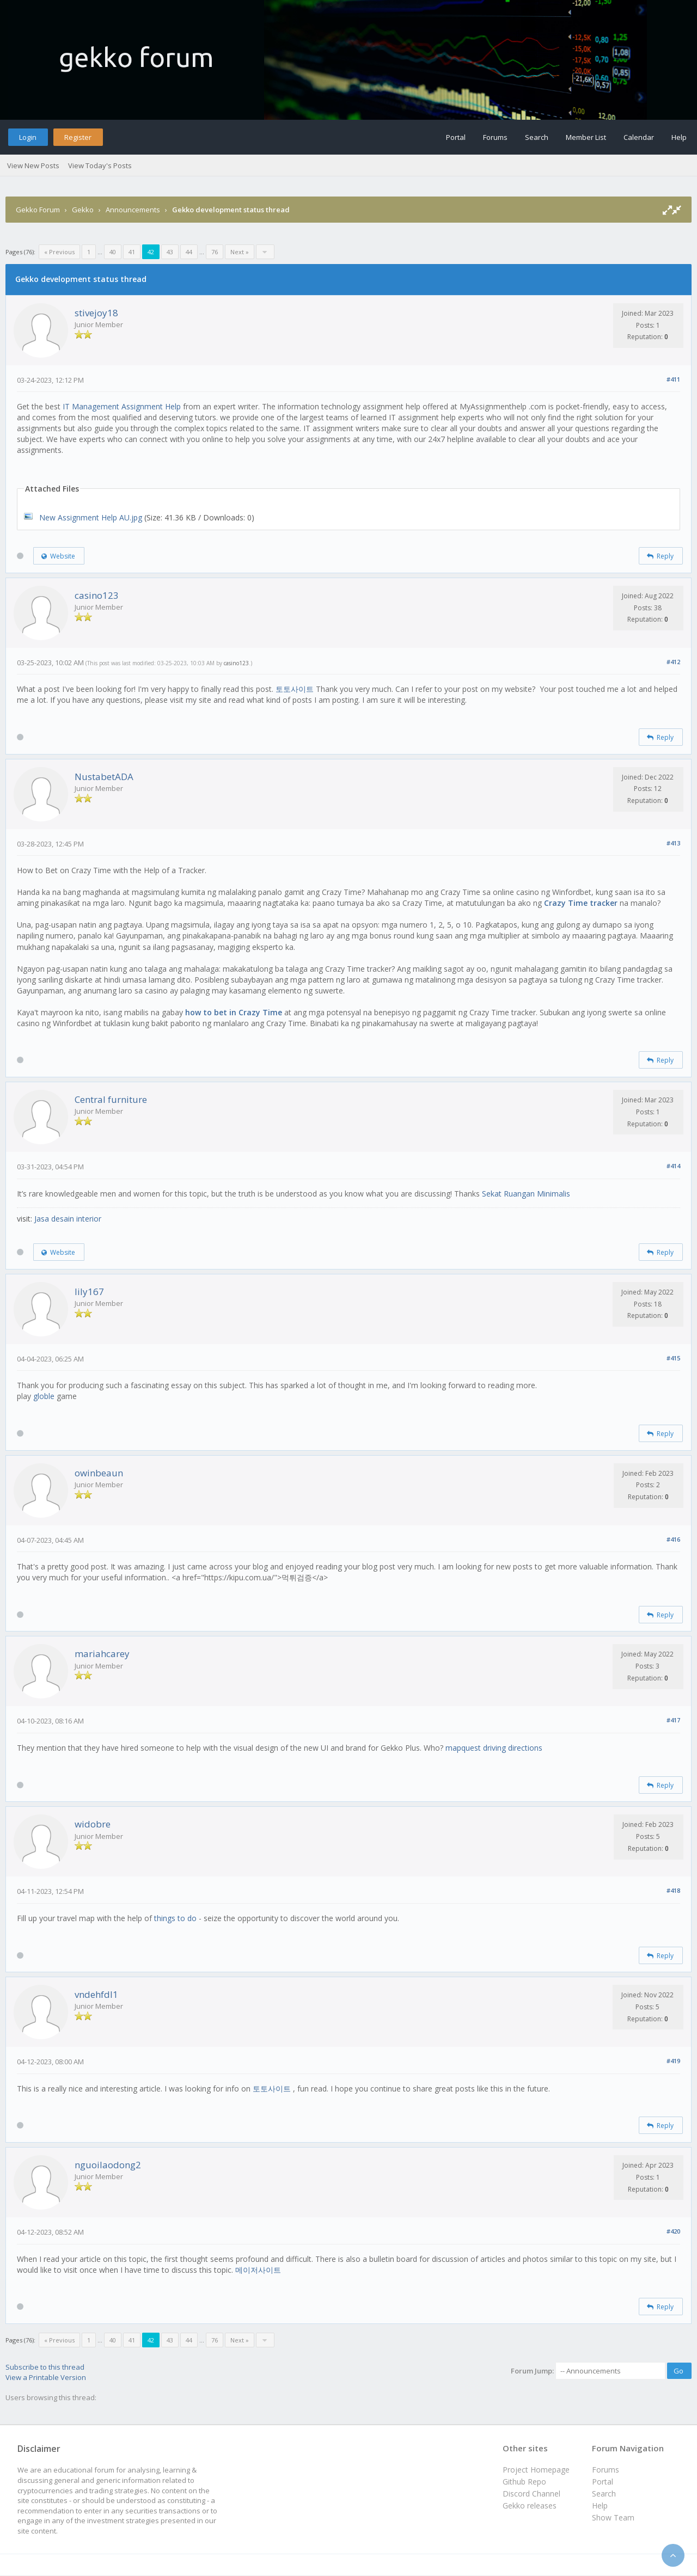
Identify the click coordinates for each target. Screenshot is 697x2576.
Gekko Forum (38, 209)
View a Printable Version (45, 2377)
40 (112, 252)
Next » (239, 252)
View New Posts (33, 165)
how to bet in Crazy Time (233, 1012)
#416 (673, 1539)
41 (132, 252)
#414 (673, 1166)
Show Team (613, 2517)
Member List (586, 137)
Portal (456, 137)
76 (214, 252)
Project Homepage (536, 2469)
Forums (495, 137)
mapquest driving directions (493, 1748)
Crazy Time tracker (580, 903)
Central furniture (111, 1099)
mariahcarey (102, 1653)
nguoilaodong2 (108, 2164)
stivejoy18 (96, 312)
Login (27, 137)
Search (536, 137)
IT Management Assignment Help (121, 406)
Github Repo (524, 2481)
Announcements (133, 209)
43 (170, 252)
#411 (673, 379)
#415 (673, 1358)
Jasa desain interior (67, 1218)
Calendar (638, 137)
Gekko (83, 209)
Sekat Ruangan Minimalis (526, 1193)
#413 (673, 843)
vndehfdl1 (96, 1994)
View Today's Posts (100, 165)
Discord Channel (531, 2493)
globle (43, 1396)
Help (679, 137)
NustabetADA (104, 776)
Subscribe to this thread (44, 2367)
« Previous (59, 252)
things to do (175, 1918)
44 (189, 252)
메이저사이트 (258, 2270)
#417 (673, 1720)
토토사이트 (296, 689)
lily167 (89, 1291)
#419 (673, 2061)
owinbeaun (99, 1473)
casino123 (97, 595)
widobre (93, 1824)
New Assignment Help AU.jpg (90, 517)
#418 (673, 1890)
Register (77, 137)
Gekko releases (530, 2505)
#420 (673, 2231)
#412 (673, 662)
